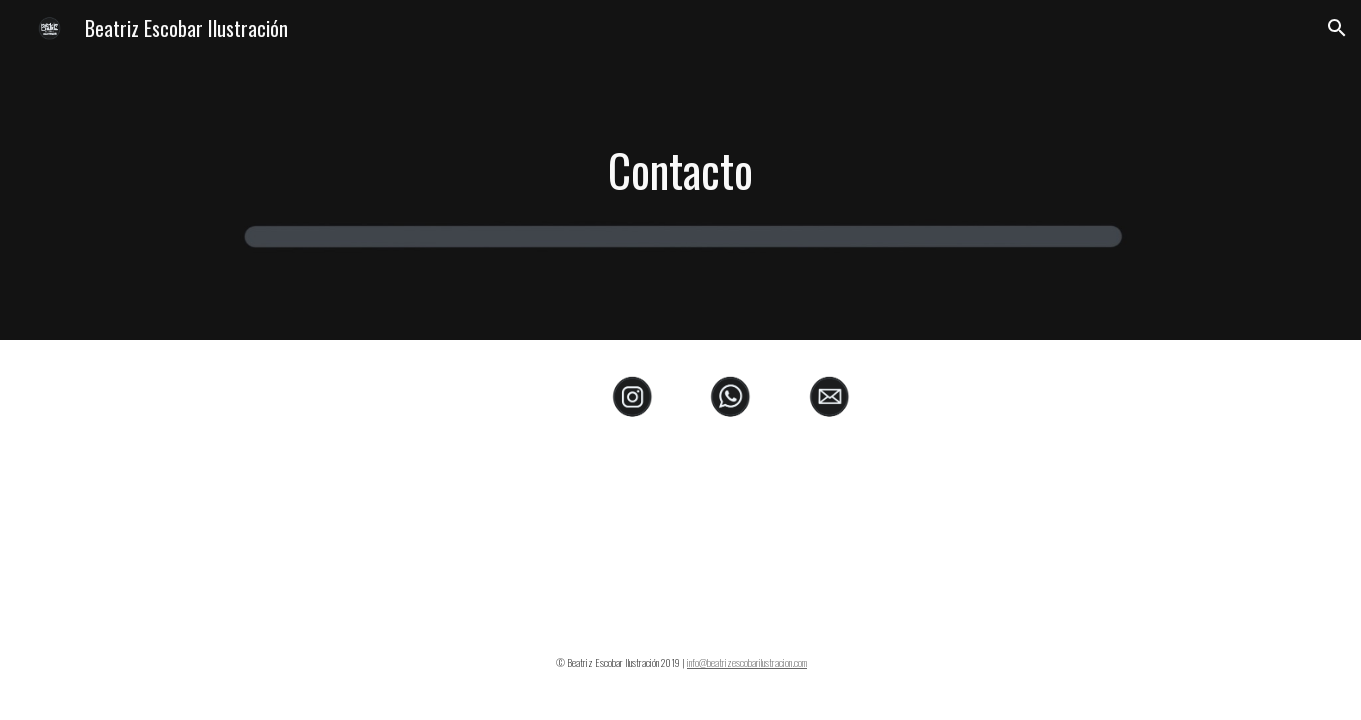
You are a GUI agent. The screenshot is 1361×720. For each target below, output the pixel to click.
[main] (681, 170)
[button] (1337, 28)
